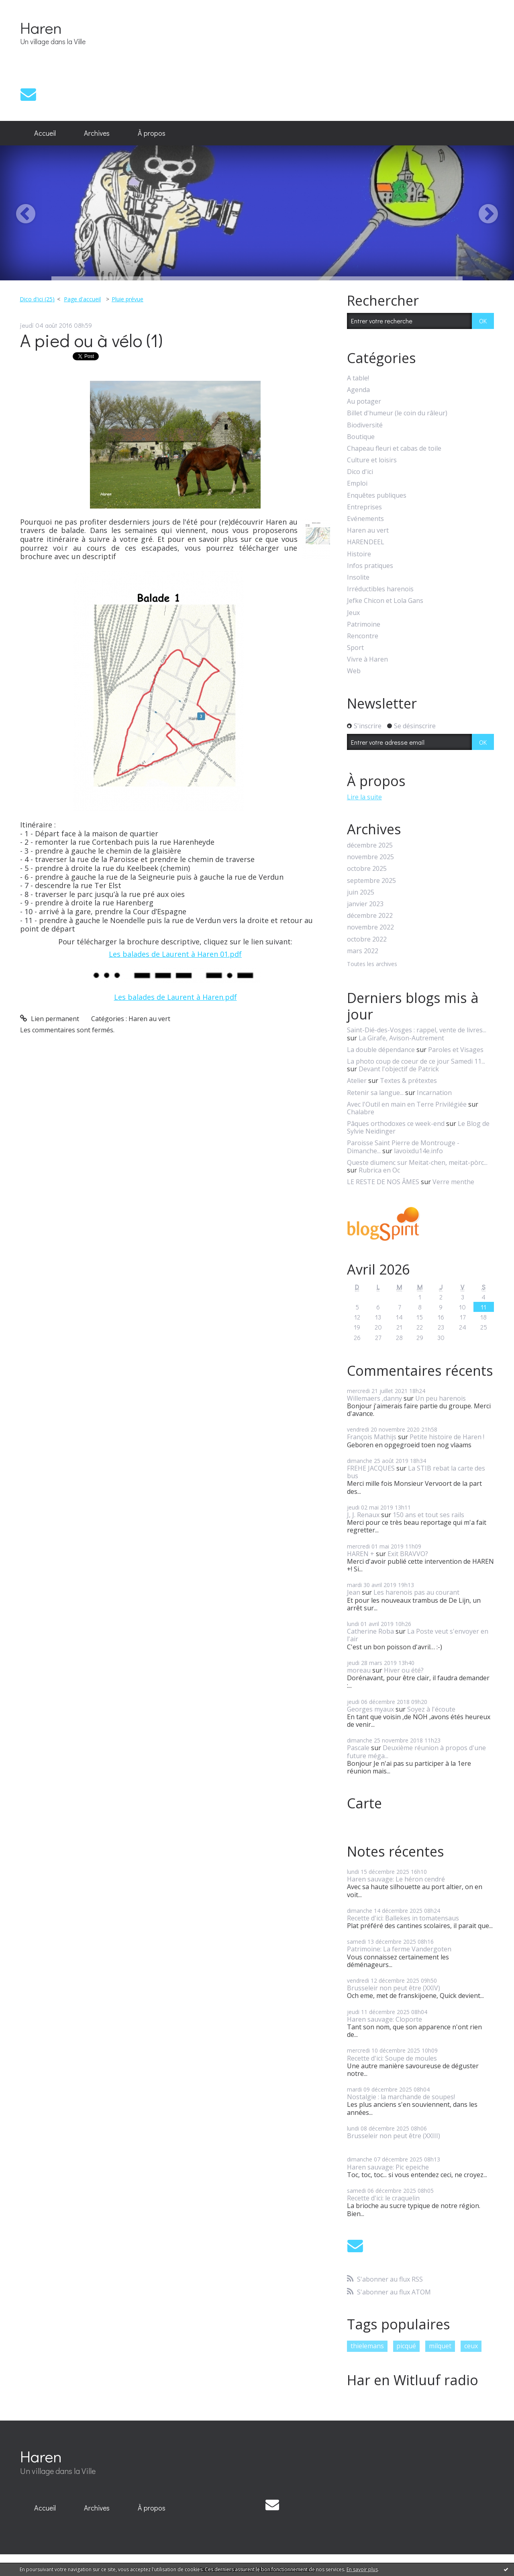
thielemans (367, 2345)
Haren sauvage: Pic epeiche (388, 2167)
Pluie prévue (127, 299)
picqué (406, 2345)
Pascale (358, 1747)
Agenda (358, 390)
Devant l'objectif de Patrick (399, 1068)
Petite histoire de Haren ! (447, 1436)
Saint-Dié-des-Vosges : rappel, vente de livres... (416, 1029)
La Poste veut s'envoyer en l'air (417, 1635)
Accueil (45, 133)
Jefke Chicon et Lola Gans (385, 601)
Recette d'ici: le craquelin (383, 2198)
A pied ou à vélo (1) (91, 340)
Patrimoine (363, 624)
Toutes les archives (372, 964)
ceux (471, 2345)
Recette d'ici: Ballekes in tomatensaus (403, 1918)
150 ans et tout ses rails (428, 1514)
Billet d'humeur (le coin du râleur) (397, 413)
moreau (359, 1670)
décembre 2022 (370, 915)
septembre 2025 (371, 881)
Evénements (365, 519)
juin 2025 (360, 892)
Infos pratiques (370, 566)
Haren (41, 27)
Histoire (359, 554)
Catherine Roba (370, 1631)
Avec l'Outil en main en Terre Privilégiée (407, 1104)
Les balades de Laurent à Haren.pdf (175, 997)
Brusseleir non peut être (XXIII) (393, 2135)
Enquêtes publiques (376, 495)
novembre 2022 (370, 927)
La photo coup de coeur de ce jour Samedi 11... (416, 1061)
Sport (355, 648)
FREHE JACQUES (371, 1468)
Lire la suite (364, 797)
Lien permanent (49, 1018)
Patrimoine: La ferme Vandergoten (399, 1949)
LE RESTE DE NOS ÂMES (383, 1181)
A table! (358, 378)
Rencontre (362, 636)
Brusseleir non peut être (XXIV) (393, 1988)
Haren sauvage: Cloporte (384, 2019)
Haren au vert (149, 1018)
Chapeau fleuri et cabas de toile (394, 448)
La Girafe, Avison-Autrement (401, 1038)
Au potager (364, 401)
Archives (97, 133)
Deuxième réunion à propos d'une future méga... (416, 1751)
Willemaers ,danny (374, 1398)
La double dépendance (381, 1049)
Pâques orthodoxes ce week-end (396, 1123)
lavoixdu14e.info (418, 1150)
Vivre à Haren (367, 659)
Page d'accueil (82, 299)
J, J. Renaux (363, 1514)
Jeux (353, 613)
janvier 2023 (365, 904)
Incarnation (434, 1092)
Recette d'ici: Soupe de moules (392, 2058)
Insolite (358, 577)
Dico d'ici (360, 472)
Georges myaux (370, 1709)
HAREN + (360, 1553)
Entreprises (364, 507)
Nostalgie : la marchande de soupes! (401, 2096)
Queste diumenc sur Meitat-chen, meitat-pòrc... (417, 1162)
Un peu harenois (440, 1398)
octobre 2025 (367, 868)
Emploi (357, 483)
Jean (353, 1592)
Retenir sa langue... (375, 1092)
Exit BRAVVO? (408, 1553)
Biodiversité (365, 425)
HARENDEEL (365, 542)
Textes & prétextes (408, 1080)
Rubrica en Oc (379, 1170)
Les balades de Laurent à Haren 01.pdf (175, 954)
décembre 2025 (370, 845)
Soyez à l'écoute (431, 1709)
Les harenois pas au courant (416, 1592)
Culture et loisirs (372, 460)
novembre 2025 (370, 857)
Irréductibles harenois (380, 589)
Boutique (361, 437)
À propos (151, 133)
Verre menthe (453, 1181)
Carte (364, 1803)
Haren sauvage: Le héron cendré (396, 1879)
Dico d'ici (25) (37, 299)
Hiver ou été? (404, 1670)
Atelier (357, 1080)
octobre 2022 (367, 939)
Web (354, 671)
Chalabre (360, 1111)
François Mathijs (371, 1436)
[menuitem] (45, 133)
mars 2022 (362, 951)
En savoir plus (362, 2569)
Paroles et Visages (455, 1049)
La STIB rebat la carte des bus (416, 1472)
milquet (440, 2345)
